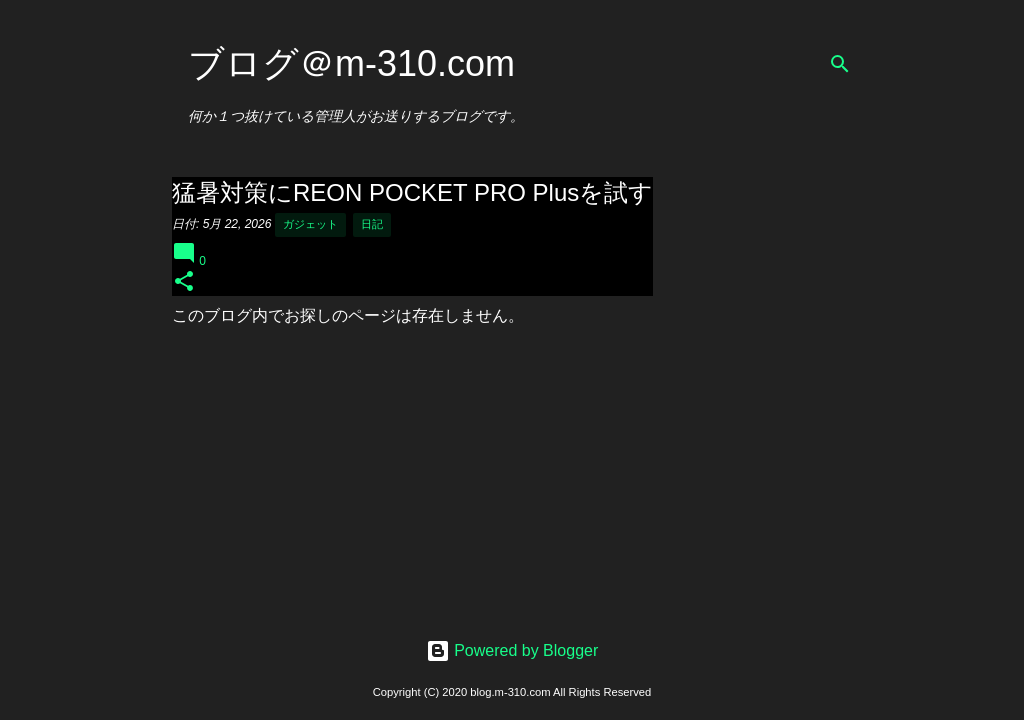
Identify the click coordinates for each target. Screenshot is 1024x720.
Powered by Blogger (512, 650)
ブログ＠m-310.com (351, 63)
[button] (184, 282)
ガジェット (310, 224)
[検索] (840, 64)
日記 (372, 224)
